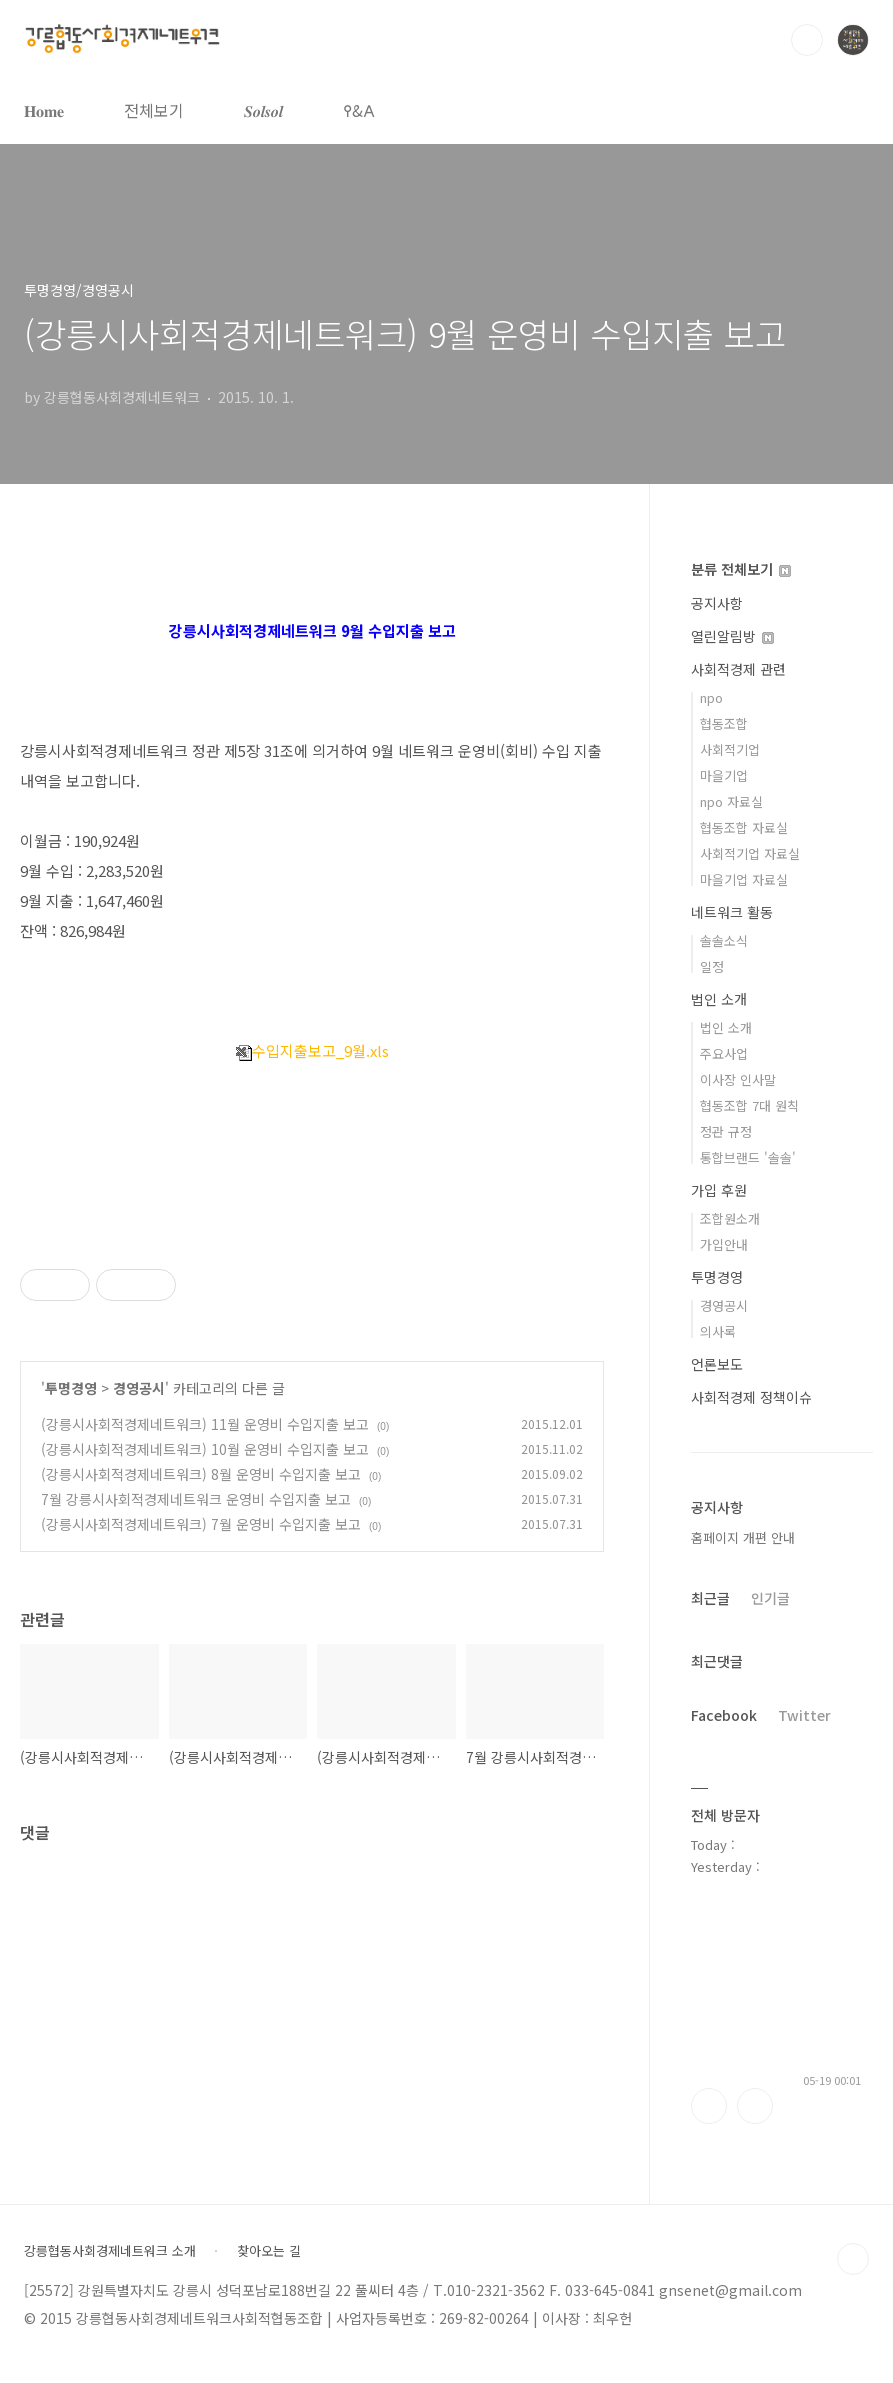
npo (711, 697)
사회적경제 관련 (738, 669)
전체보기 (154, 110)
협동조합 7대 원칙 (749, 1105)
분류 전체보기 (741, 569)
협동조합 (724, 723)
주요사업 (724, 1053)
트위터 (755, 2106)
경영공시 (139, 1388)
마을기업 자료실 (744, 879)
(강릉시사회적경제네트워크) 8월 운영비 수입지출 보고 (201, 1474)
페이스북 (709, 2106)
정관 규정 (726, 1131)
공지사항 (717, 603)
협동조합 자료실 (744, 827)
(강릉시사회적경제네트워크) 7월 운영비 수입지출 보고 (201, 1524)
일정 (712, 966)
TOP (853, 2259)
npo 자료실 (731, 801)
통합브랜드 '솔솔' (748, 1157)
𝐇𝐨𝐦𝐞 (44, 110)
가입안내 (724, 1244)
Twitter (804, 1715)
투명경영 (71, 1388)
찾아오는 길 (269, 2251)
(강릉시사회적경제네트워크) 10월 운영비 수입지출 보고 (205, 1449)
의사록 (718, 1331)
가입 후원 (719, 1190)
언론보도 (717, 1364)
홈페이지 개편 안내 (743, 1537)
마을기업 (724, 775)
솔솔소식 (724, 940)
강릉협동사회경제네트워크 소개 (110, 2251)
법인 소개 (719, 999)
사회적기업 (730, 749)
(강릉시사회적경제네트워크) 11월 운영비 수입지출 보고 (205, 1424)
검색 (807, 40)
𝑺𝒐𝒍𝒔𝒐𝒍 (263, 110)
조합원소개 (730, 1218)
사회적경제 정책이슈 (751, 1397)
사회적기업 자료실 (750, 853)
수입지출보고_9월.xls (312, 1050)
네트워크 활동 (732, 912)
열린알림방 (732, 636)
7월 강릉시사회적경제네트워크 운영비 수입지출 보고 (196, 1499)
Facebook (724, 1715)
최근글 (710, 1598)
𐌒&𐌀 (359, 110)
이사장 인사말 (738, 1079)
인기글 (770, 1598)
